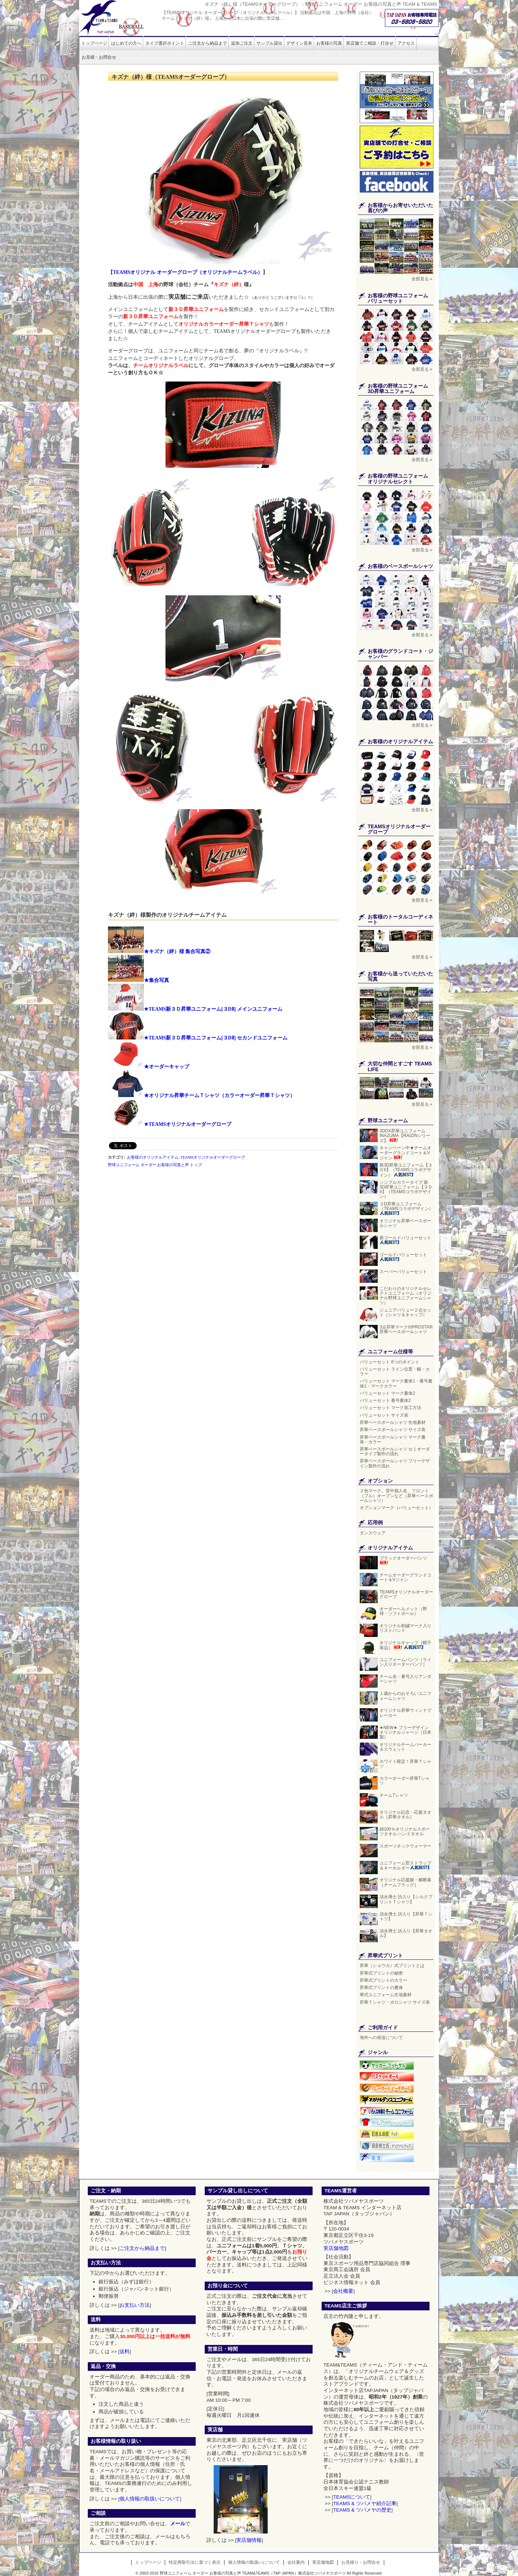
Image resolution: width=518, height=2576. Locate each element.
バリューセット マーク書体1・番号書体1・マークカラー (396, 1383)
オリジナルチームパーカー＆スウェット (405, 1747)
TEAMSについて (351, 2497)
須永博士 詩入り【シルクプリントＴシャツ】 (406, 1899)
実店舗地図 (336, 2248)
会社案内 (296, 2562)
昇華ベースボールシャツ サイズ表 (393, 1429)
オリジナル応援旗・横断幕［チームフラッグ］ (405, 1882)
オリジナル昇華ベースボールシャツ (405, 1223)
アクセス (406, 43)
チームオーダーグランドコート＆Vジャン (405, 1577)
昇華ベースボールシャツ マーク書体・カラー (393, 1439)
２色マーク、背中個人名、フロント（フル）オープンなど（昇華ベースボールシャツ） (396, 1495)
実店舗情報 (249, 2540)
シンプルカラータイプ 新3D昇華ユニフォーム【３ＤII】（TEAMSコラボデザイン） (406, 1189)
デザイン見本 (299, 43)
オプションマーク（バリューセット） (396, 1507)
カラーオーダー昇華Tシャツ (405, 1781)
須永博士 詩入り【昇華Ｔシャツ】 (406, 1916)
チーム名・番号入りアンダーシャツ (405, 1679)
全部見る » (422, 278)
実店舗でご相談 (370, 43)
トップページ (94, 43)
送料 (124, 2351)
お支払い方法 (134, 2305)
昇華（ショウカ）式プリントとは (392, 1965)
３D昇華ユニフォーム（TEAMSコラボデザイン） (406, 1208)
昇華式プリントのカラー (383, 1980)
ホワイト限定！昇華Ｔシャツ (405, 1764)
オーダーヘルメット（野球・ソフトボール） (403, 1611)
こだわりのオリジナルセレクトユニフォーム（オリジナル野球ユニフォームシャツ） (405, 1295)
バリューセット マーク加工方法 (390, 1407)
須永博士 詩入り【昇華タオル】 (406, 1933)
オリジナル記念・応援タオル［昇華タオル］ (405, 1814)
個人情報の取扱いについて (149, 2498)
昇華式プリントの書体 (381, 1987)
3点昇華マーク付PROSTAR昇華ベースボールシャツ (406, 1329)
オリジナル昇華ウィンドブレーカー (405, 1713)
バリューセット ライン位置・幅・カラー (395, 1371)
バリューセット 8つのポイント (389, 1361)
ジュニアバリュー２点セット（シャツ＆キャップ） (406, 1312)
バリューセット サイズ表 (384, 1415)
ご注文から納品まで (207, 43)
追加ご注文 (242, 43)
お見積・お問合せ (99, 57)
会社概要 (343, 2291)
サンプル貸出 (269, 43)
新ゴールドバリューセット (405, 1240)
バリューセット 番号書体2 (385, 1400)
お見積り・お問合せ (360, 2562)
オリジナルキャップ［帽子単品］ (405, 1645)
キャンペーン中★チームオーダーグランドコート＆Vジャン (405, 1152)
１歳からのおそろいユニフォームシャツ (405, 1696)
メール (177, 2523)
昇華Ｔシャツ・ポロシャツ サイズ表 (395, 2002)
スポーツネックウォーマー (405, 1846)
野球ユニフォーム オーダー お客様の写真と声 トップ (155, 1165)
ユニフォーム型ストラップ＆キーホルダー (405, 1865)
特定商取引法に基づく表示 (195, 2562)
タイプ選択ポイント (164, 43)
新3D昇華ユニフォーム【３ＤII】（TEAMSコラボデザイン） (406, 1170)
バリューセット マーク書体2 (387, 1393)
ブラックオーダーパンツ (403, 1561)
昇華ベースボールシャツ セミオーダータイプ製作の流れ (395, 1451)
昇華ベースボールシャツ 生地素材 (393, 1422)
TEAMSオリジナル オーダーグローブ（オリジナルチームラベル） (188, 272)
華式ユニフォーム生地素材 (386, 1994)
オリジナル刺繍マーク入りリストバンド (405, 1628)
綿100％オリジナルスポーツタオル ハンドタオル (405, 1831)
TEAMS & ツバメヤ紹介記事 (364, 2503)
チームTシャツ (394, 1795)
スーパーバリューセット (403, 1271)
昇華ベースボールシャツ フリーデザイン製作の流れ (395, 1463)
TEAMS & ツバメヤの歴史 (362, 2510)
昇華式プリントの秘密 (381, 1973)
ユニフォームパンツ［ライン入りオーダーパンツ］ (406, 1662)
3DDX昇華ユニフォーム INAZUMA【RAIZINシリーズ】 (405, 1135)
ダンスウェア (373, 1532)
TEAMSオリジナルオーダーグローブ (213, 1157)
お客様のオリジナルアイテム (152, 1157)
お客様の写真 (329, 43)
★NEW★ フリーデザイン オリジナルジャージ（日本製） (405, 1732)
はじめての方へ (126, 43)
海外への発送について (381, 2037)
